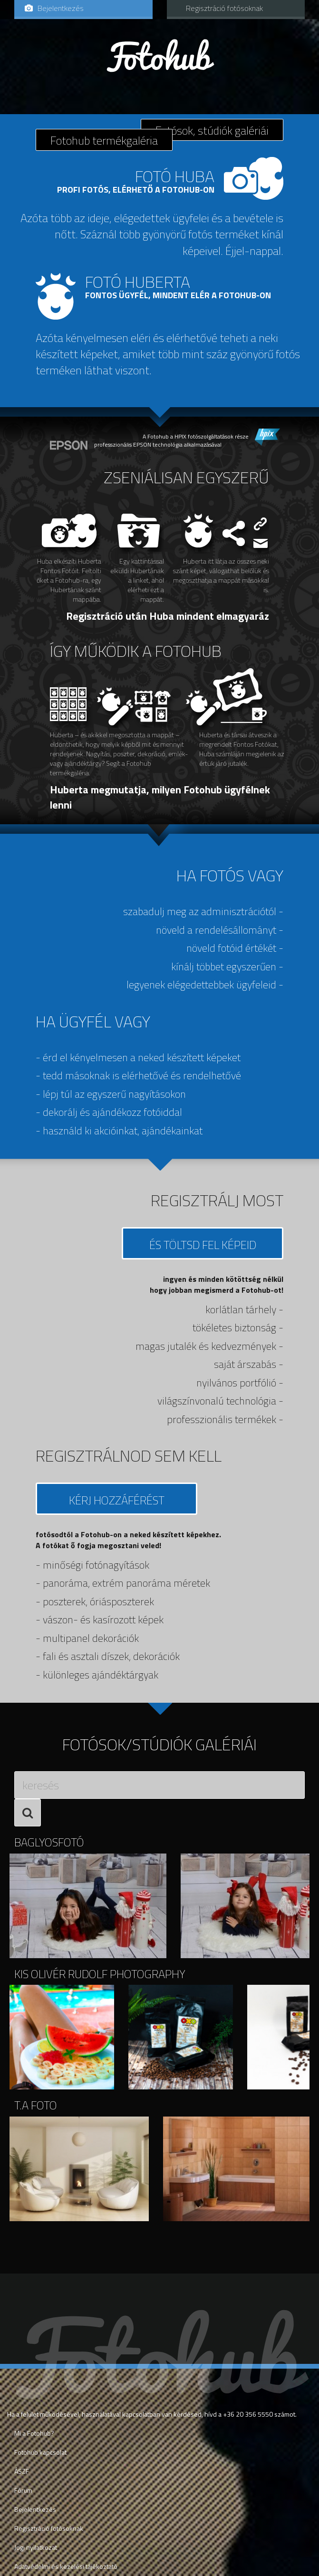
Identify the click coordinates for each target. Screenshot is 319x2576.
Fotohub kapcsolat (40, 2452)
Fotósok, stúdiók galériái (212, 130)
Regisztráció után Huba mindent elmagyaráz (167, 616)
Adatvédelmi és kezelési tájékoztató (65, 2566)
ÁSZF (21, 2471)
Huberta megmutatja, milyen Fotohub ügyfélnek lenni (160, 796)
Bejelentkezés (54, 8)
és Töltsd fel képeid (202, 1244)
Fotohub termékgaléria (104, 140)
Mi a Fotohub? (34, 2433)
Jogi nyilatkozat (35, 2547)
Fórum (23, 2490)
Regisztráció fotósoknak (224, 8)
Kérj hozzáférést (116, 1500)
